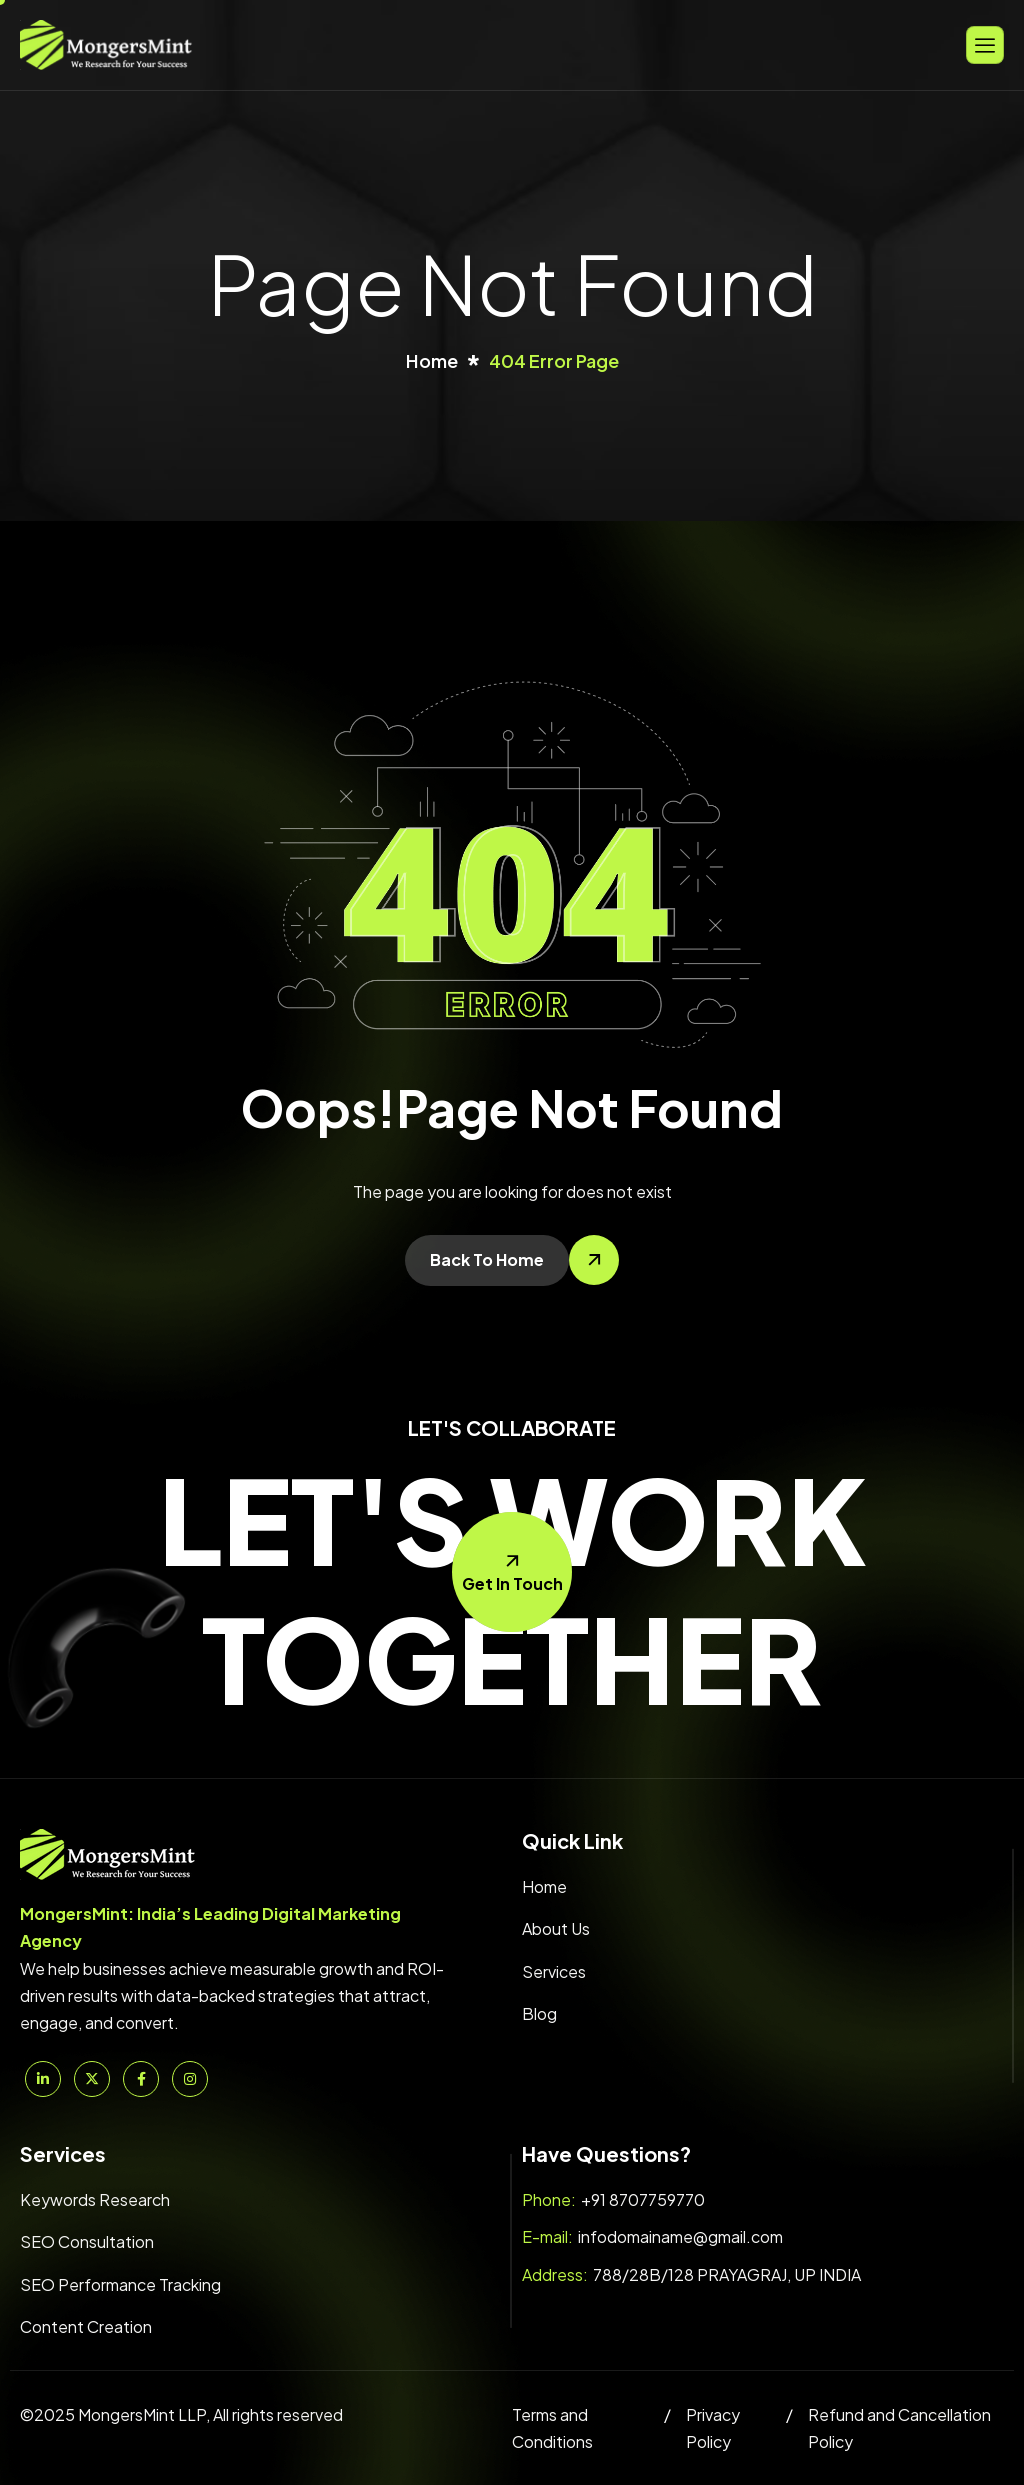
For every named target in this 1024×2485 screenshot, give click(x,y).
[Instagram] (190, 2079)
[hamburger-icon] (985, 44)
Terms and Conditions (552, 2428)
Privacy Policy (713, 2428)
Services (554, 1971)
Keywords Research (95, 2199)
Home (544, 1886)
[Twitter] (92, 2079)
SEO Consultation (87, 2241)
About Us (556, 1928)
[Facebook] (141, 2079)
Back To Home (487, 1259)
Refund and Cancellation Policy (899, 2428)
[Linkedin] (43, 2079)
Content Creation (86, 2326)
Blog (539, 2013)
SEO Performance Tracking (120, 2284)
